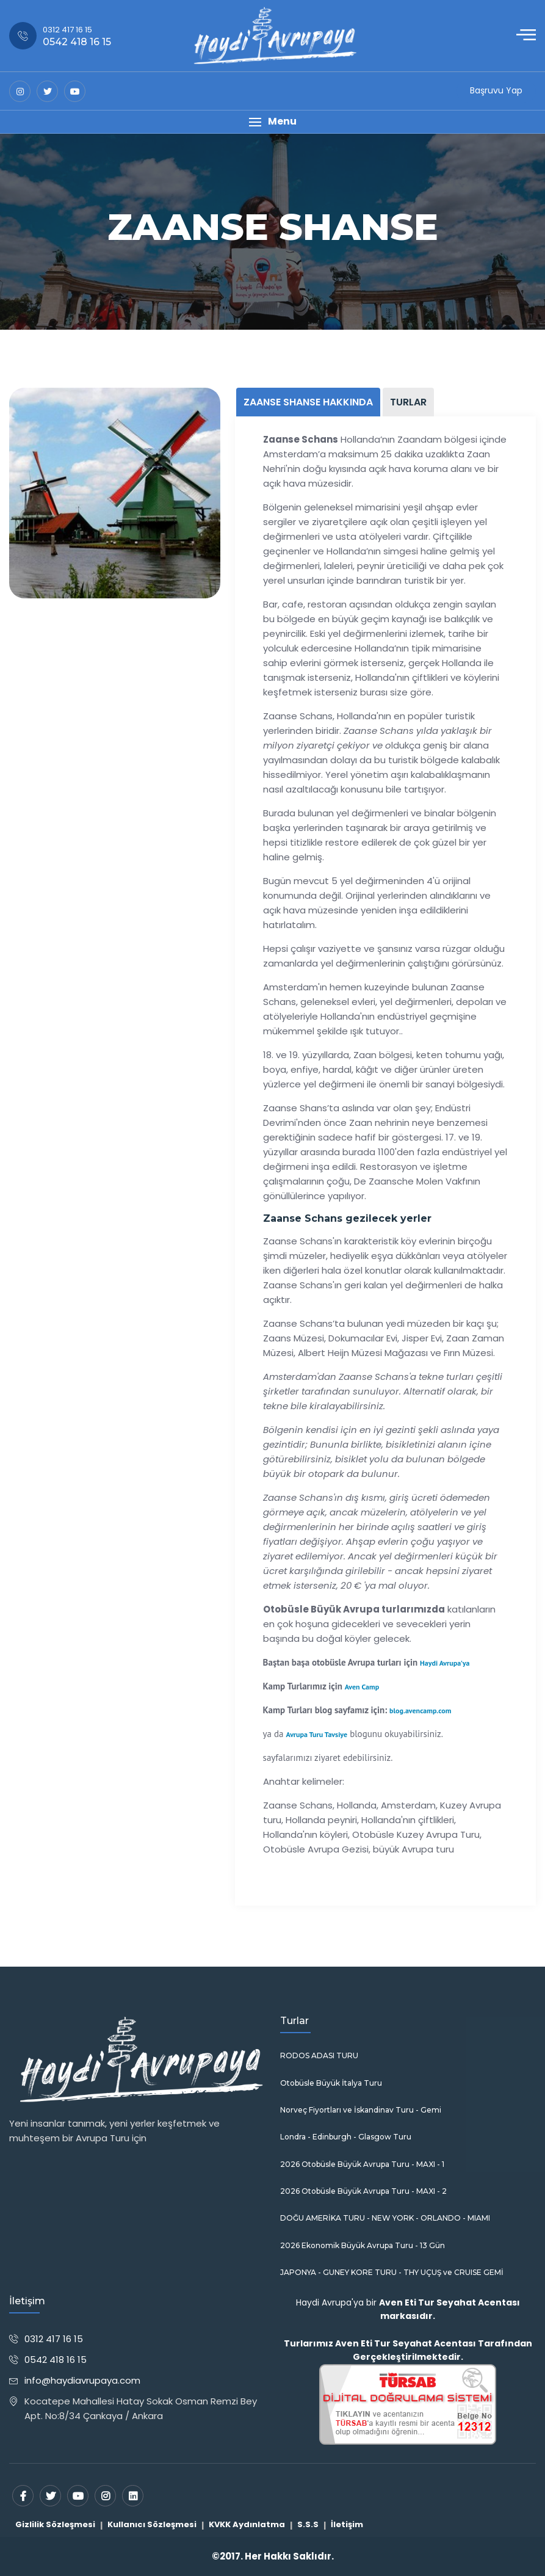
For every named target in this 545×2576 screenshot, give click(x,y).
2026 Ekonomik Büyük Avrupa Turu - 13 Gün (362, 2245)
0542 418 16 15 (55, 2359)
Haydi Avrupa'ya (444, 1662)
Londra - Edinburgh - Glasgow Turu (345, 2137)
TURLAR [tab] (408, 402)
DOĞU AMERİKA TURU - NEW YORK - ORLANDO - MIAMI (385, 2218)
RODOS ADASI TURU (319, 2056)
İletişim (347, 2524)
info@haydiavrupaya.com (82, 2380)
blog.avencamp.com (420, 1710)
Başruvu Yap (496, 90)
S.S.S (308, 2524)
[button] (272, 122)
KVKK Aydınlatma (247, 2524)
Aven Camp (362, 1686)
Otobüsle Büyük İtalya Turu (331, 2083)
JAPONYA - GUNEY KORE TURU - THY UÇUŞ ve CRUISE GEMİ (391, 2272)
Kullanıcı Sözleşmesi (152, 2524)
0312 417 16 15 (53, 2338)
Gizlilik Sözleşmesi (55, 2524)
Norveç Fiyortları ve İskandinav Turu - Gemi (360, 2110)
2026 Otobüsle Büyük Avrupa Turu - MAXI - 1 (362, 2164)
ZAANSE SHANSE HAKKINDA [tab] (308, 402)
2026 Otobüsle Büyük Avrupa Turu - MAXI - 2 (363, 2191)
